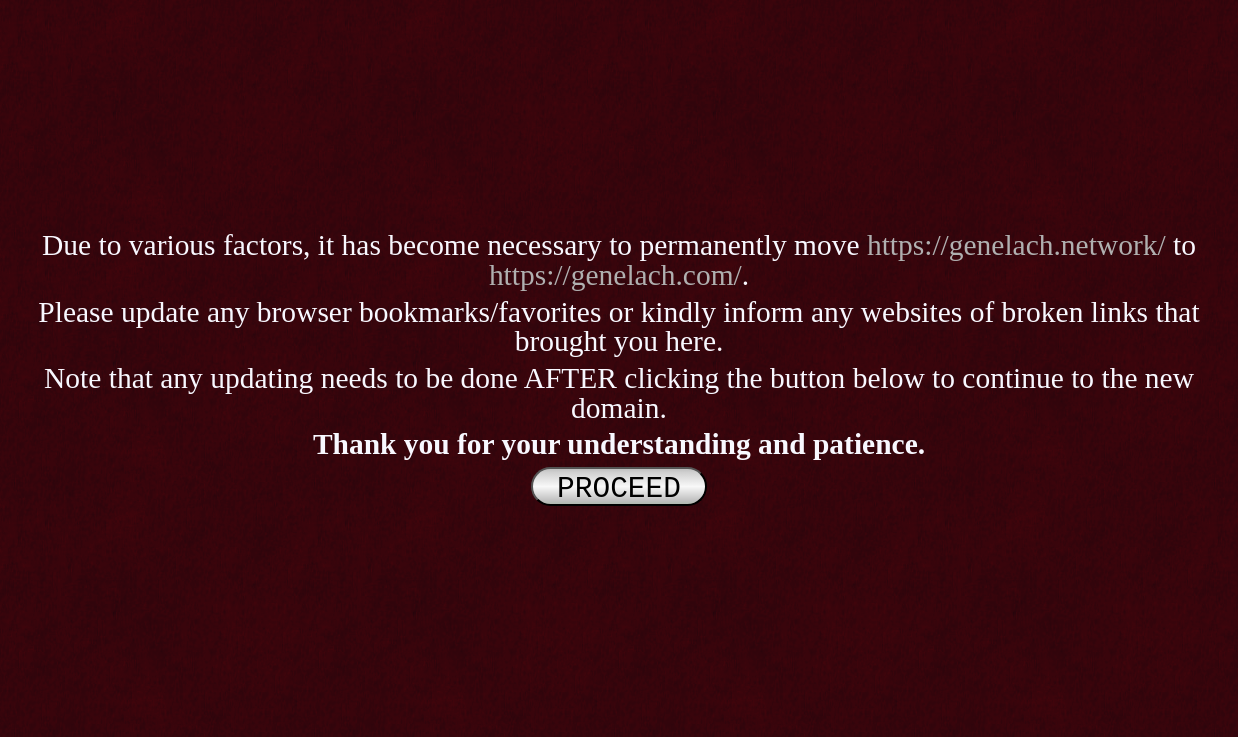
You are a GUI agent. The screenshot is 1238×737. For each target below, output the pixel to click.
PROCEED (619, 486)
